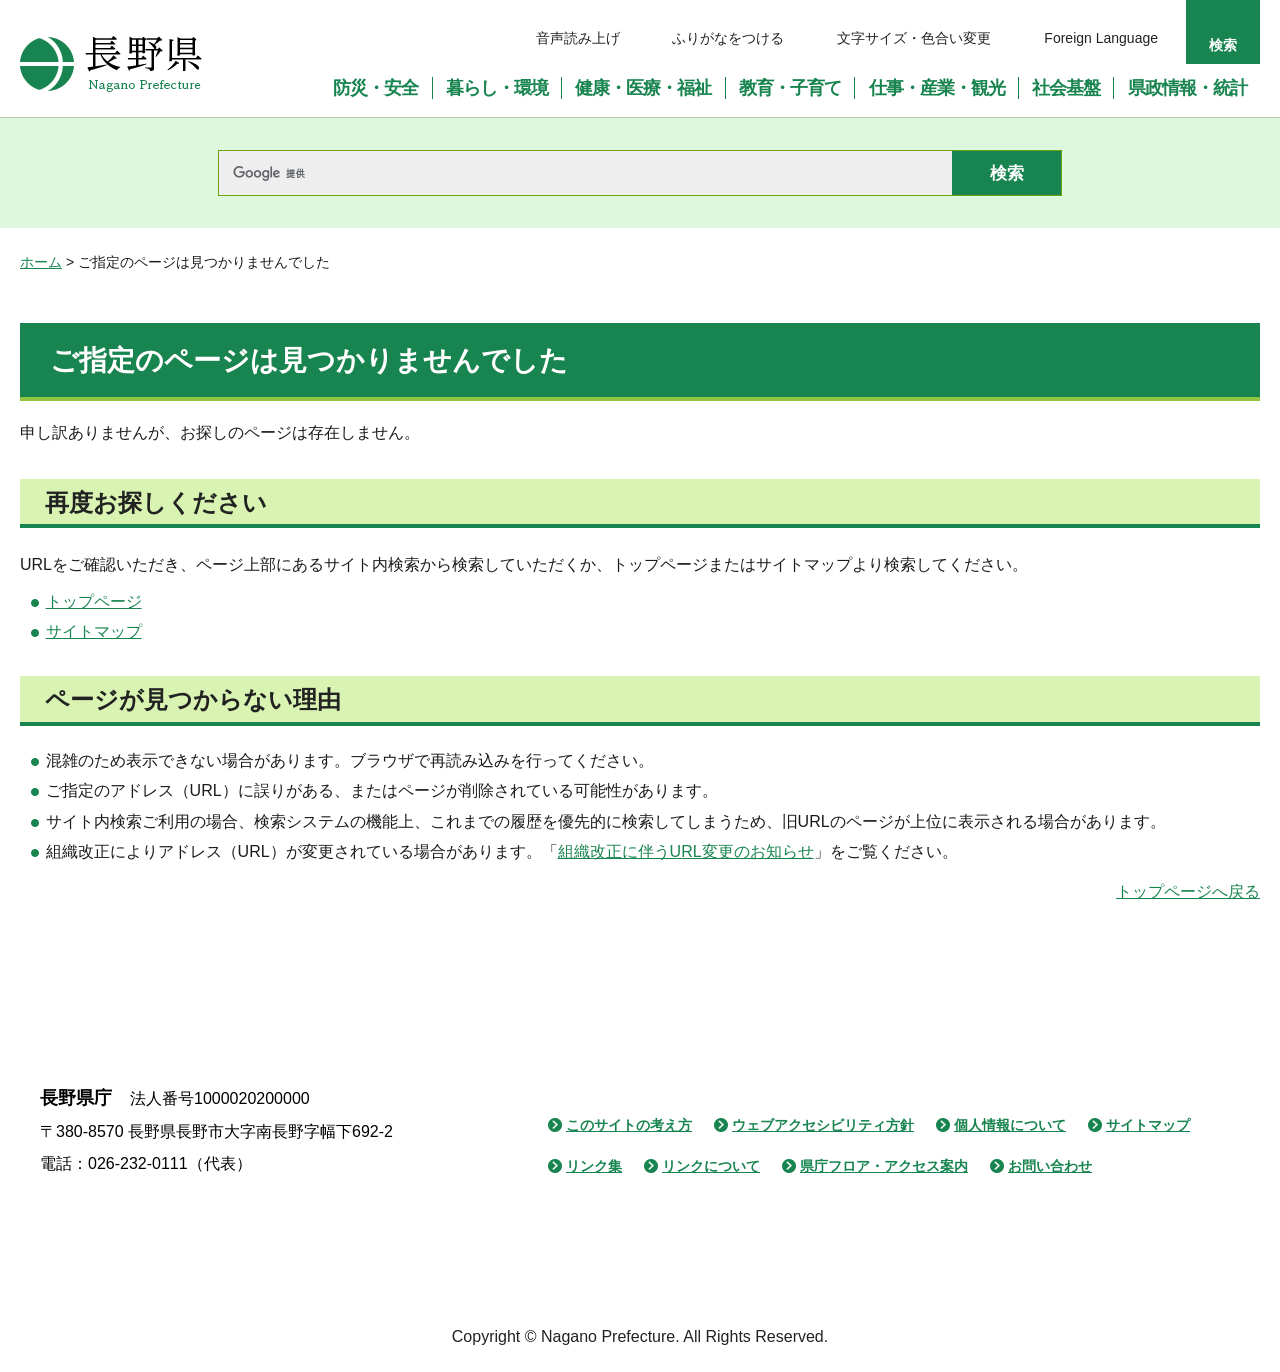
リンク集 (594, 1166)
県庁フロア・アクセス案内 (884, 1166)
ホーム (41, 262)
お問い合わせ (1050, 1166)
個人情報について (1010, 1125)
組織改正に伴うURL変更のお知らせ (686, 851)
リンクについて (711, 1166)
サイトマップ (94, 631)
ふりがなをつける (728, 38)
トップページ (94, 601)
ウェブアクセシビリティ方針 (823, 1125)
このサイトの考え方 (629, 1125)
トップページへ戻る (1188, 891)
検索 (1223, 45)
